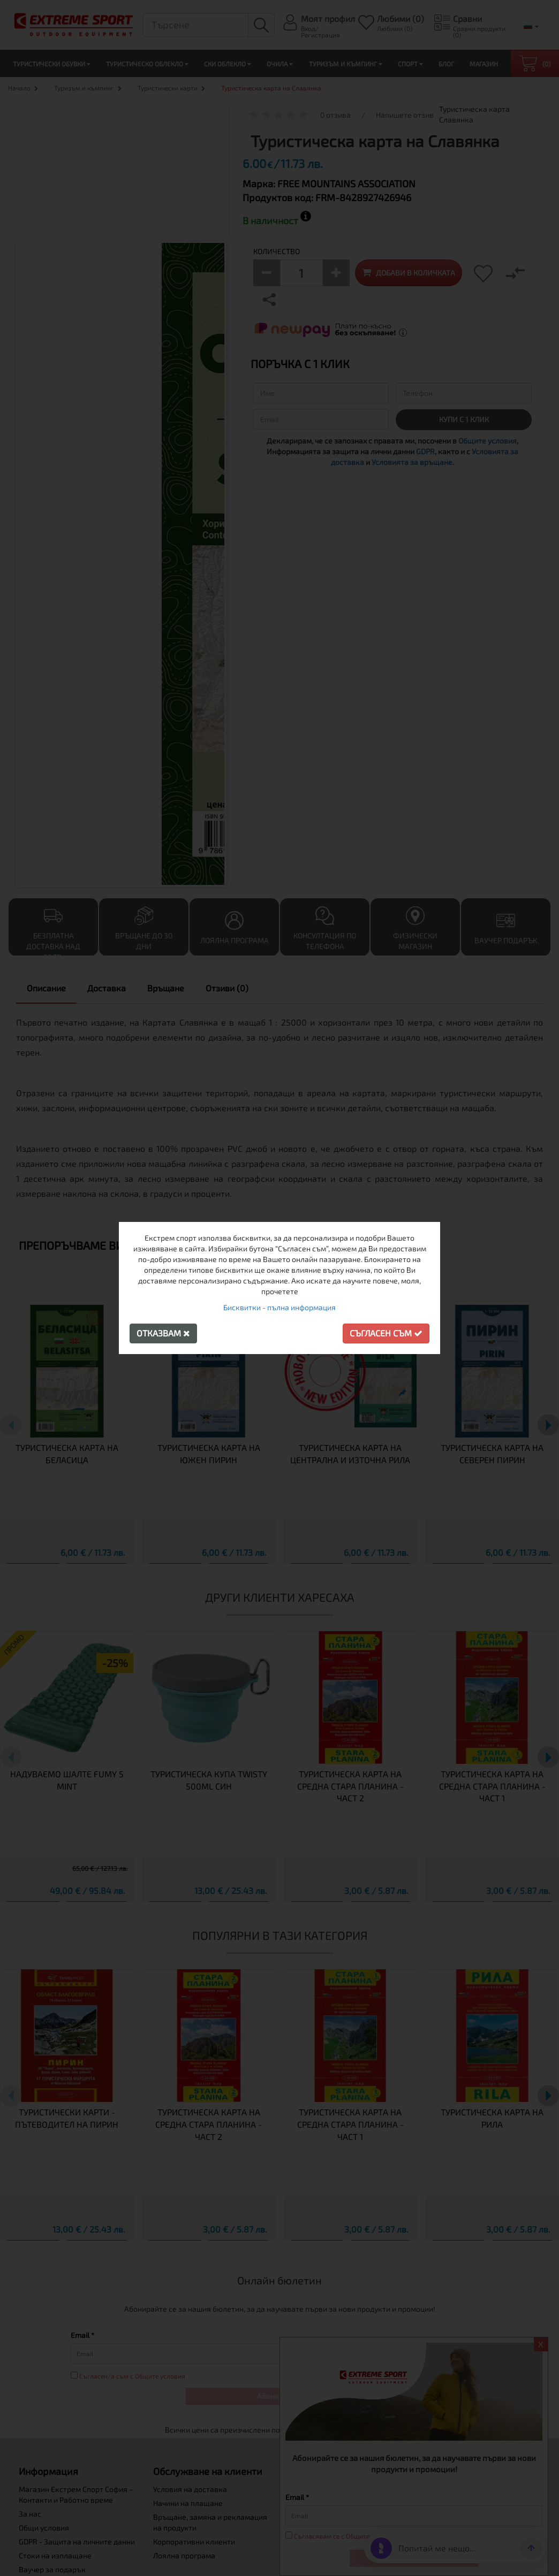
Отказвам (163, 1333)
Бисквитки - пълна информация (279, 1307)
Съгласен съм (386, 1333)
